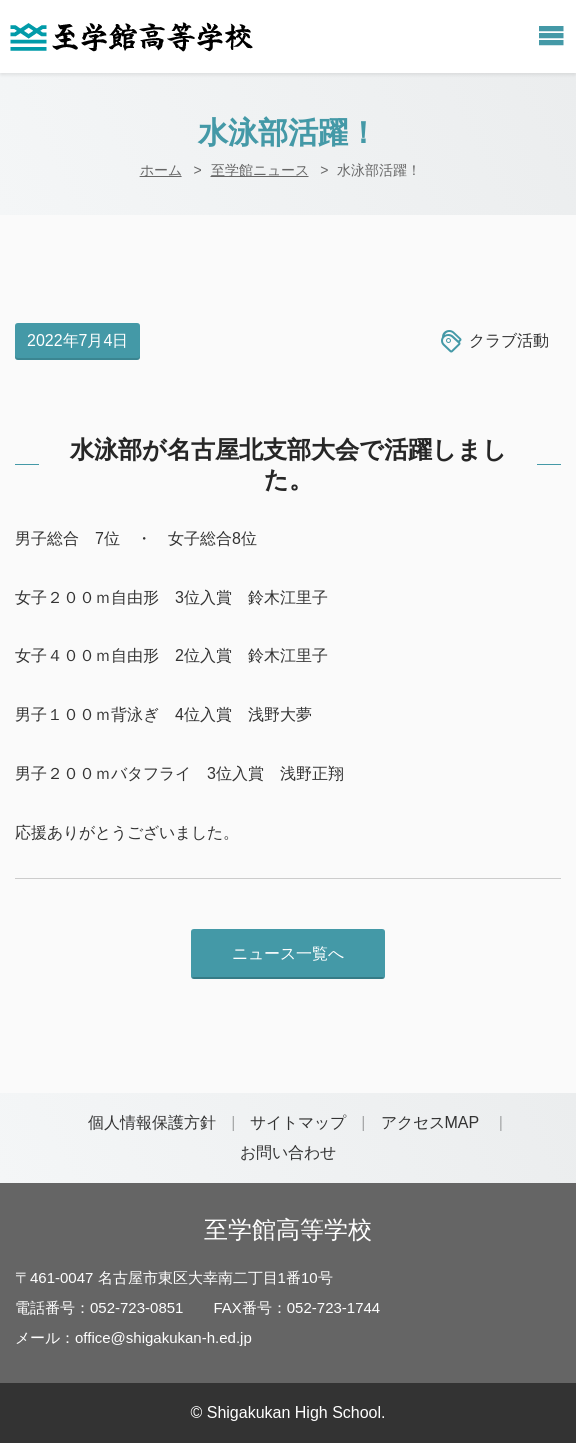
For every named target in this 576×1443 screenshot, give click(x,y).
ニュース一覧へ (288, 953)
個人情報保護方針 (152, 1122)
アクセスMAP (430, 1122)
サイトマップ (298, 1122)
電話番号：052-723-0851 (99, 1307)
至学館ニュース (260, 170)
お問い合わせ (288, 1152)
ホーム (161, 170)
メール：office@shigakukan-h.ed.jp (133, 1337)
